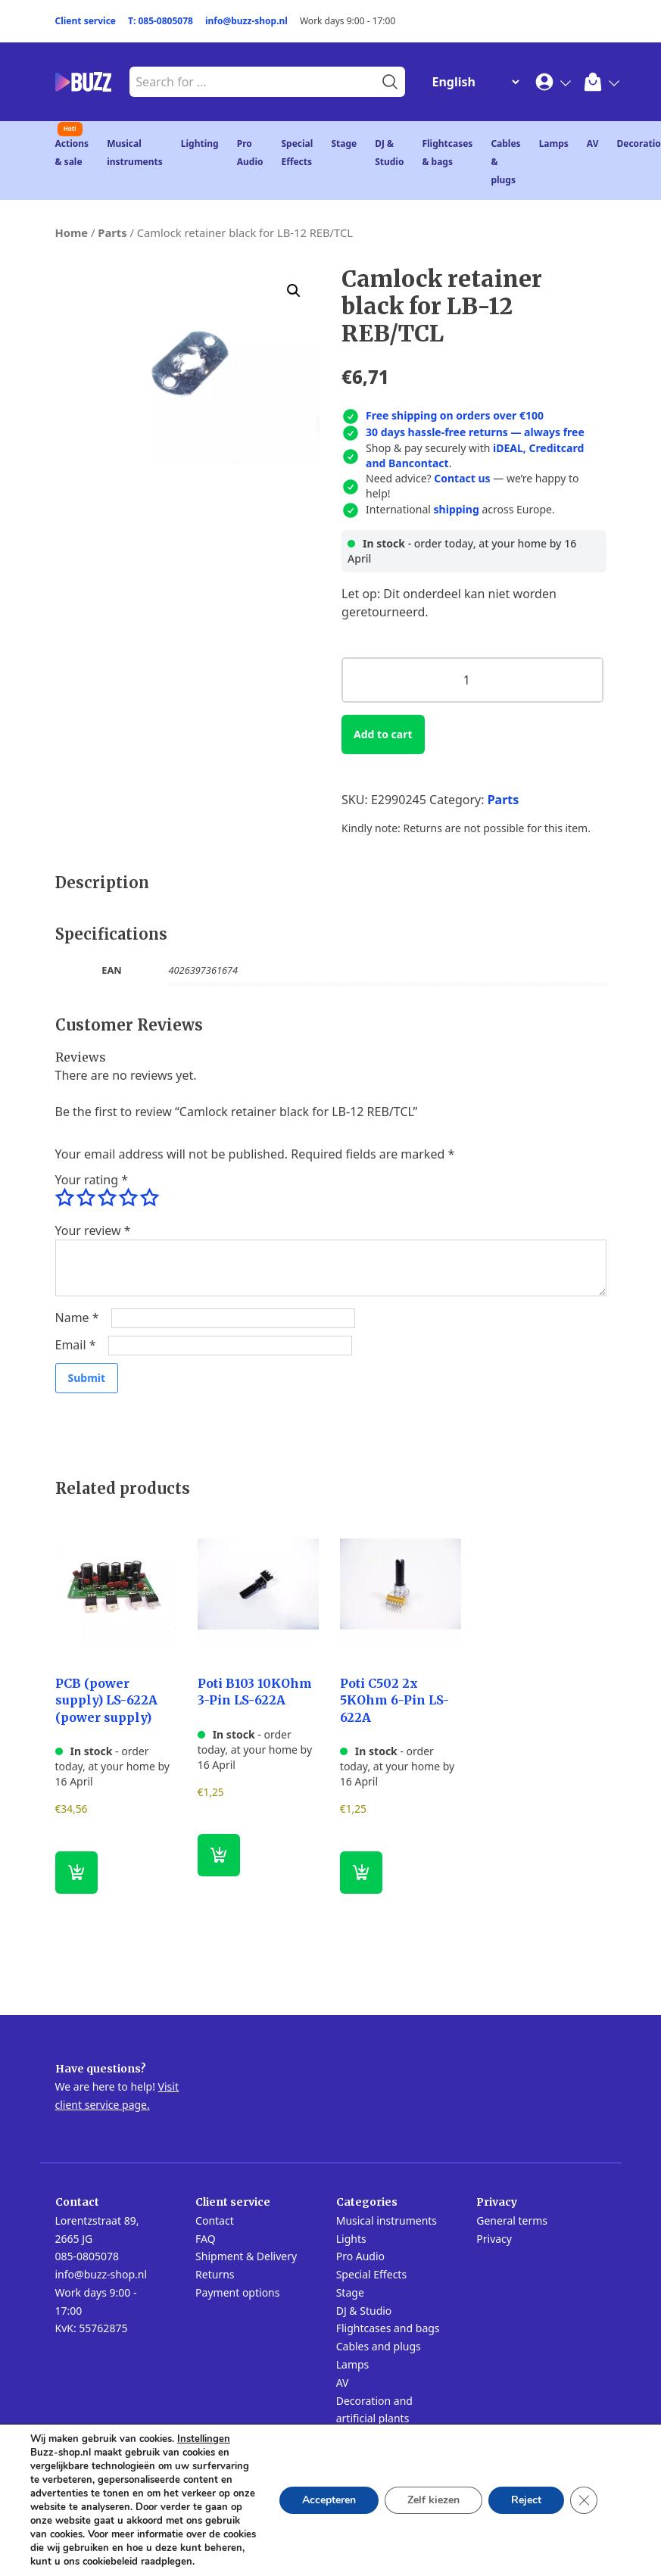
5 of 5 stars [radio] (149, 1198)
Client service (86, 20)
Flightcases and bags (388, 2328)
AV (593, 143)
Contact (214, 2220)
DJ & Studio (364, 2310)
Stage (344, 143)
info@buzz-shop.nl (246, 20)
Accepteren (329, 2500)
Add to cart (383, 734)
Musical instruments (386, 2220)
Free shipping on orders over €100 (455, 415)
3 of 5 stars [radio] (107, 1198)
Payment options (237, 2292)
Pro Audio (360, 2256)
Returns (214, 2274)
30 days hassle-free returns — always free (475, 432)
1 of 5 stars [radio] (64, 1198)
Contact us (462, 478)
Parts (112, 232)
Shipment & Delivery (246, 2256)
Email (75, 1344)
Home (72, 232)
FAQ (205, 2238)
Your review (93, 1230)
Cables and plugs (378, 2346)
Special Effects (371, 2274)
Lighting (200, 143)
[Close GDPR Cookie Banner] (583, 2500)
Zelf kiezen (433, 2500)
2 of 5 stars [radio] (85, 1198)
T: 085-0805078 (160, 20)
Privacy (494, 2238)
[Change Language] (472, 82)
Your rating (91, 1179)
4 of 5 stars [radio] (128, 1198)
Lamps (554, 143)
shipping (456, 509)
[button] (293, 290)
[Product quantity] (472, 680)
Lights (351, 2238)
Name (77, 1317)
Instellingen (203, 2439)
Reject (526, 2500)
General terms (511, 2220)
